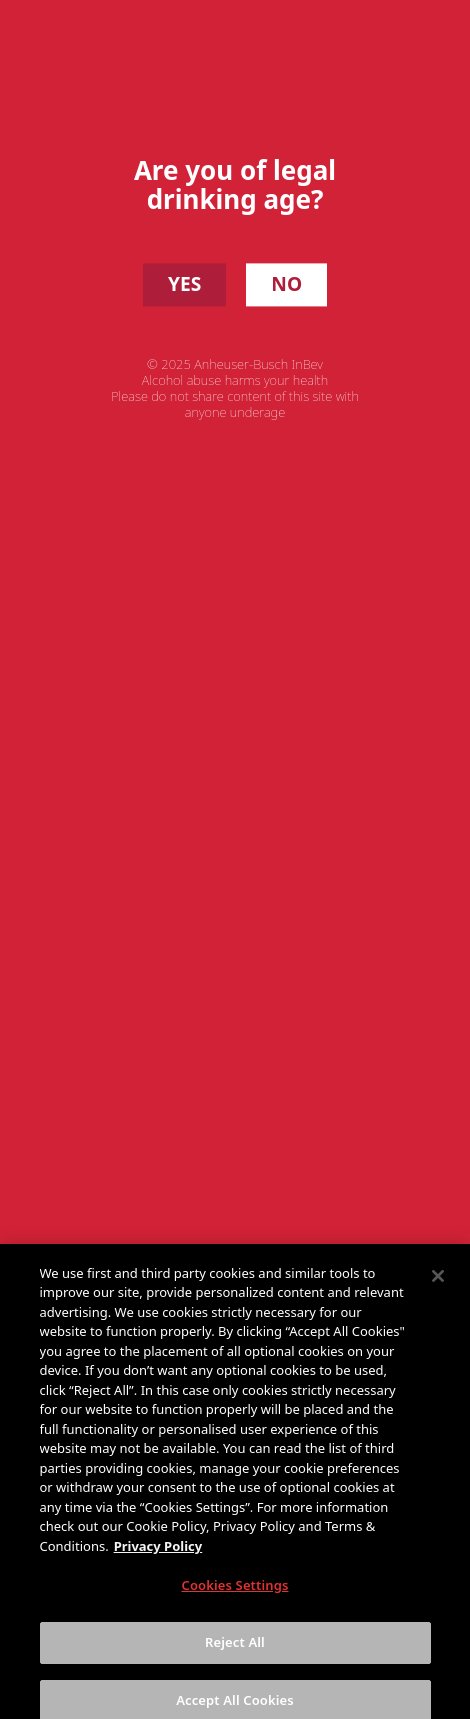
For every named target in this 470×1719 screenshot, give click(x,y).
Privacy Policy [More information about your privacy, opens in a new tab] (158, 1554)
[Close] (438, 1284)
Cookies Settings (235, 1593)
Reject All (235, 1650)
